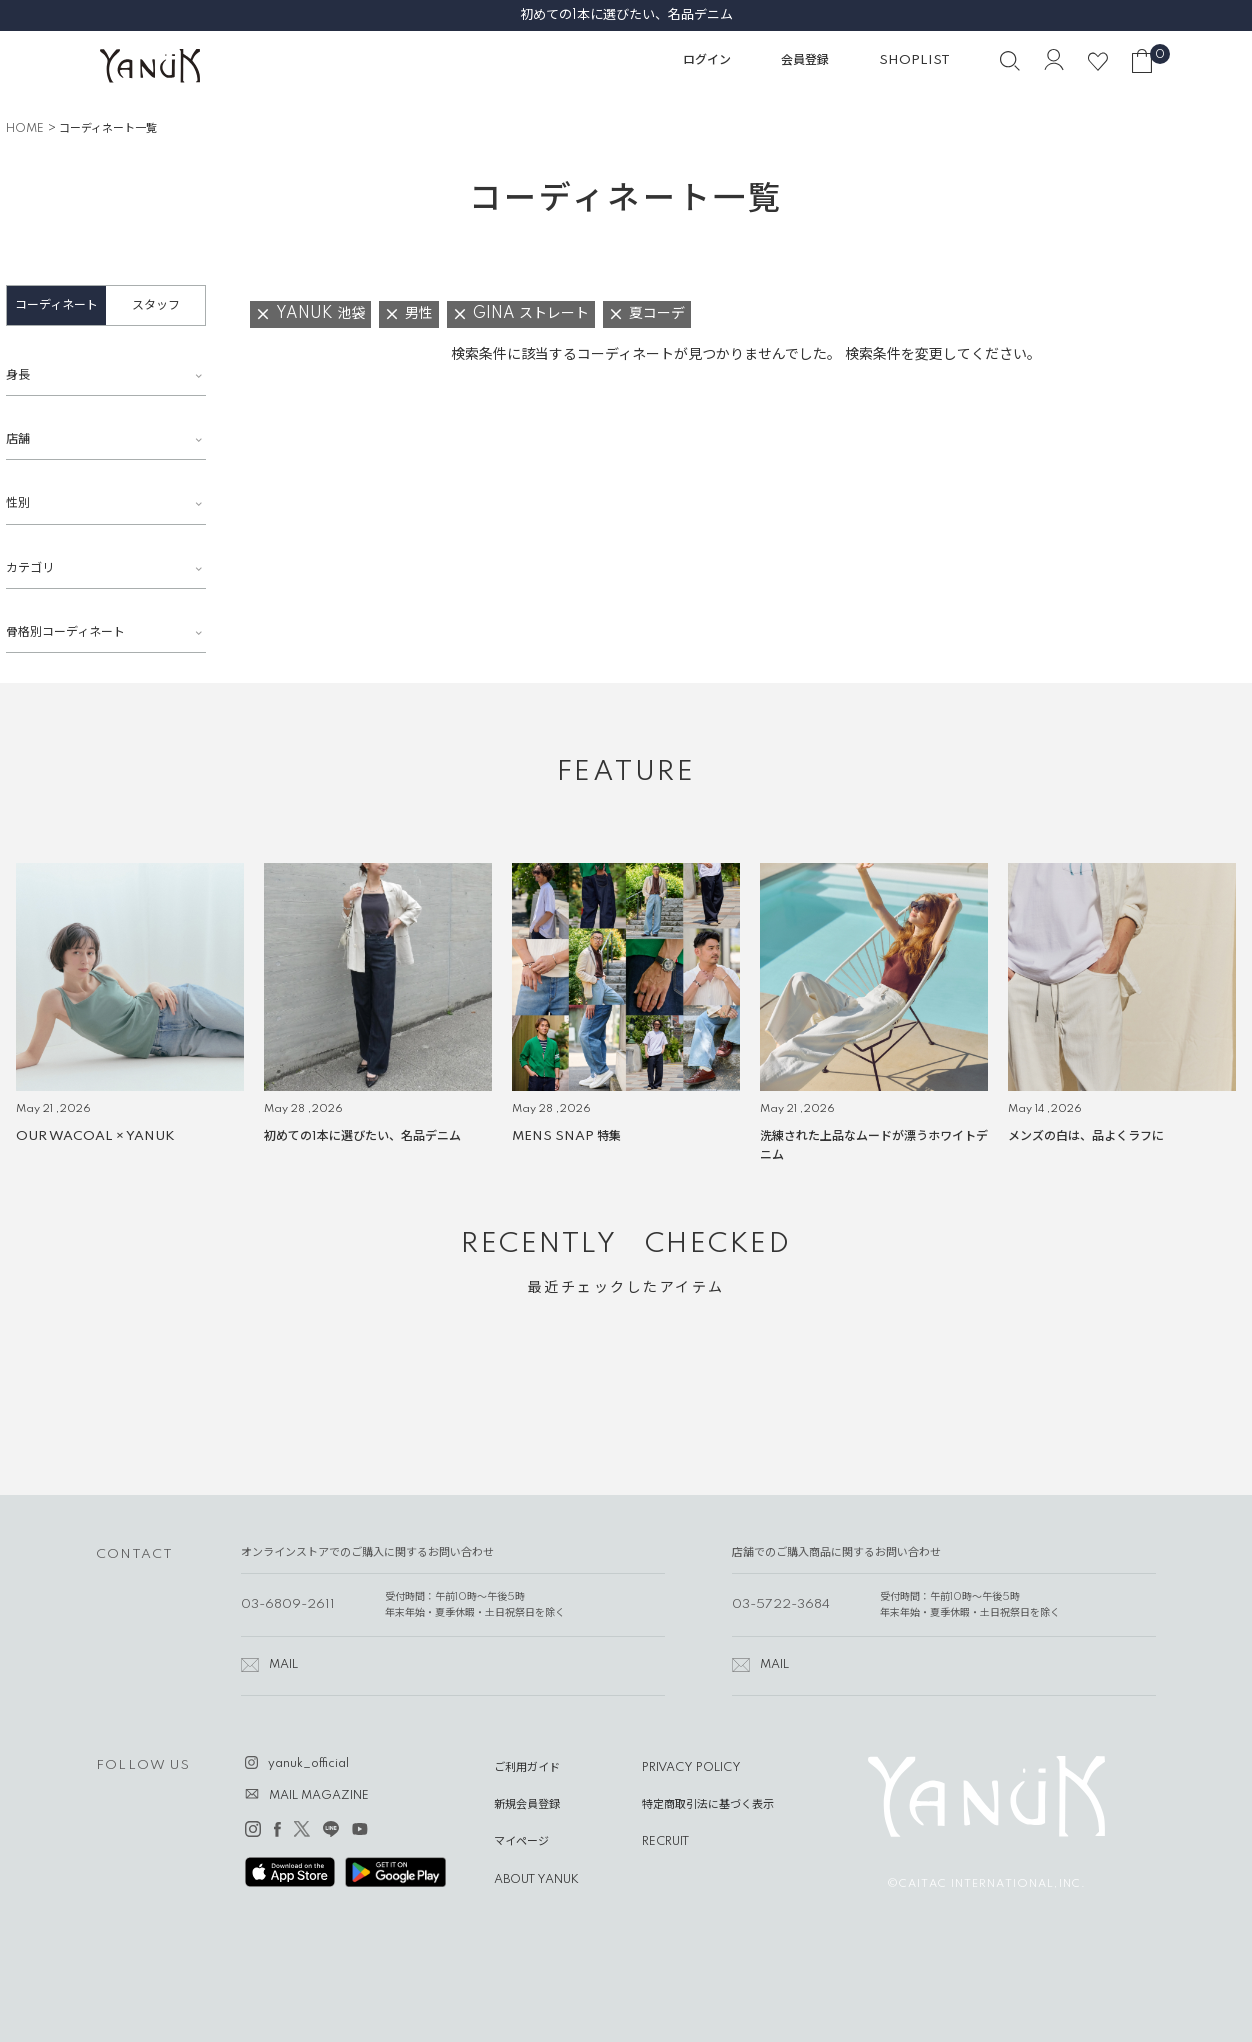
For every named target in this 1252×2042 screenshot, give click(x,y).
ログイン (707, 60)
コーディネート (56, 305)
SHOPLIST (914, 60)
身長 (18, 375)
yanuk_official (308, 1764)
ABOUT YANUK (536, 1880)
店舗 (18, 439)
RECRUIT (665, 1842)
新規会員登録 (527, 1805)
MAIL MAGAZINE (319, 1796)
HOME (25, 129)
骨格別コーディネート (65, 632)
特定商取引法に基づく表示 (708, 1805)
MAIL (283, 1665)
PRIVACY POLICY (691, 1768)
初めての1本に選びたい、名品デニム (626, 15)
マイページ (521, 1842)
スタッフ (156, 305)
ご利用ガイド (527, 1768)
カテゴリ (30, 568)
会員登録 (805, 60)
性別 (18, 503)
